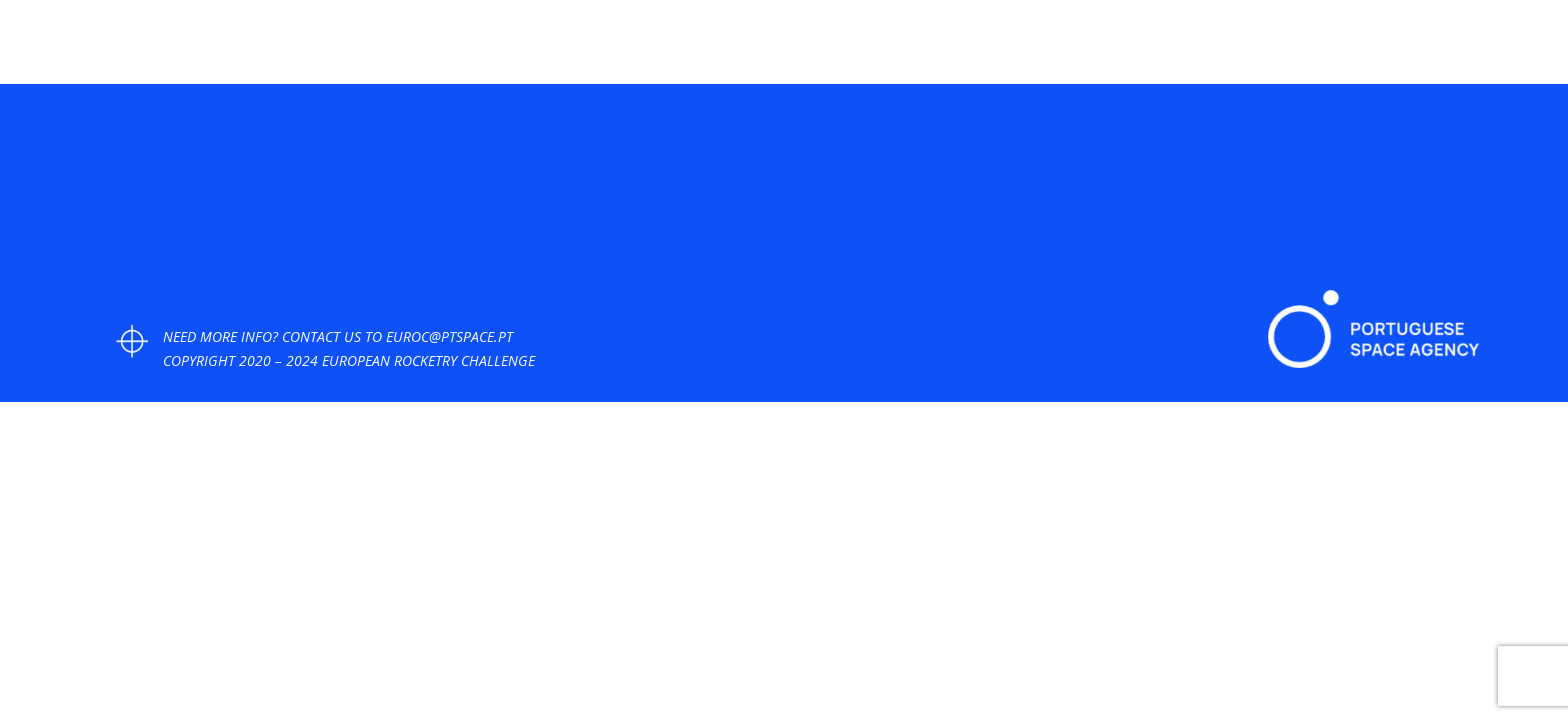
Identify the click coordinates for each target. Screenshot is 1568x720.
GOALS (1096, 50)
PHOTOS (1019, 50)
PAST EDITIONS (1378, 50)
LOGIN (1496, 50)
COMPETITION (918, 50)
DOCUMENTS (1187, 50)
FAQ (1289, 50)
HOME (827, 50)
